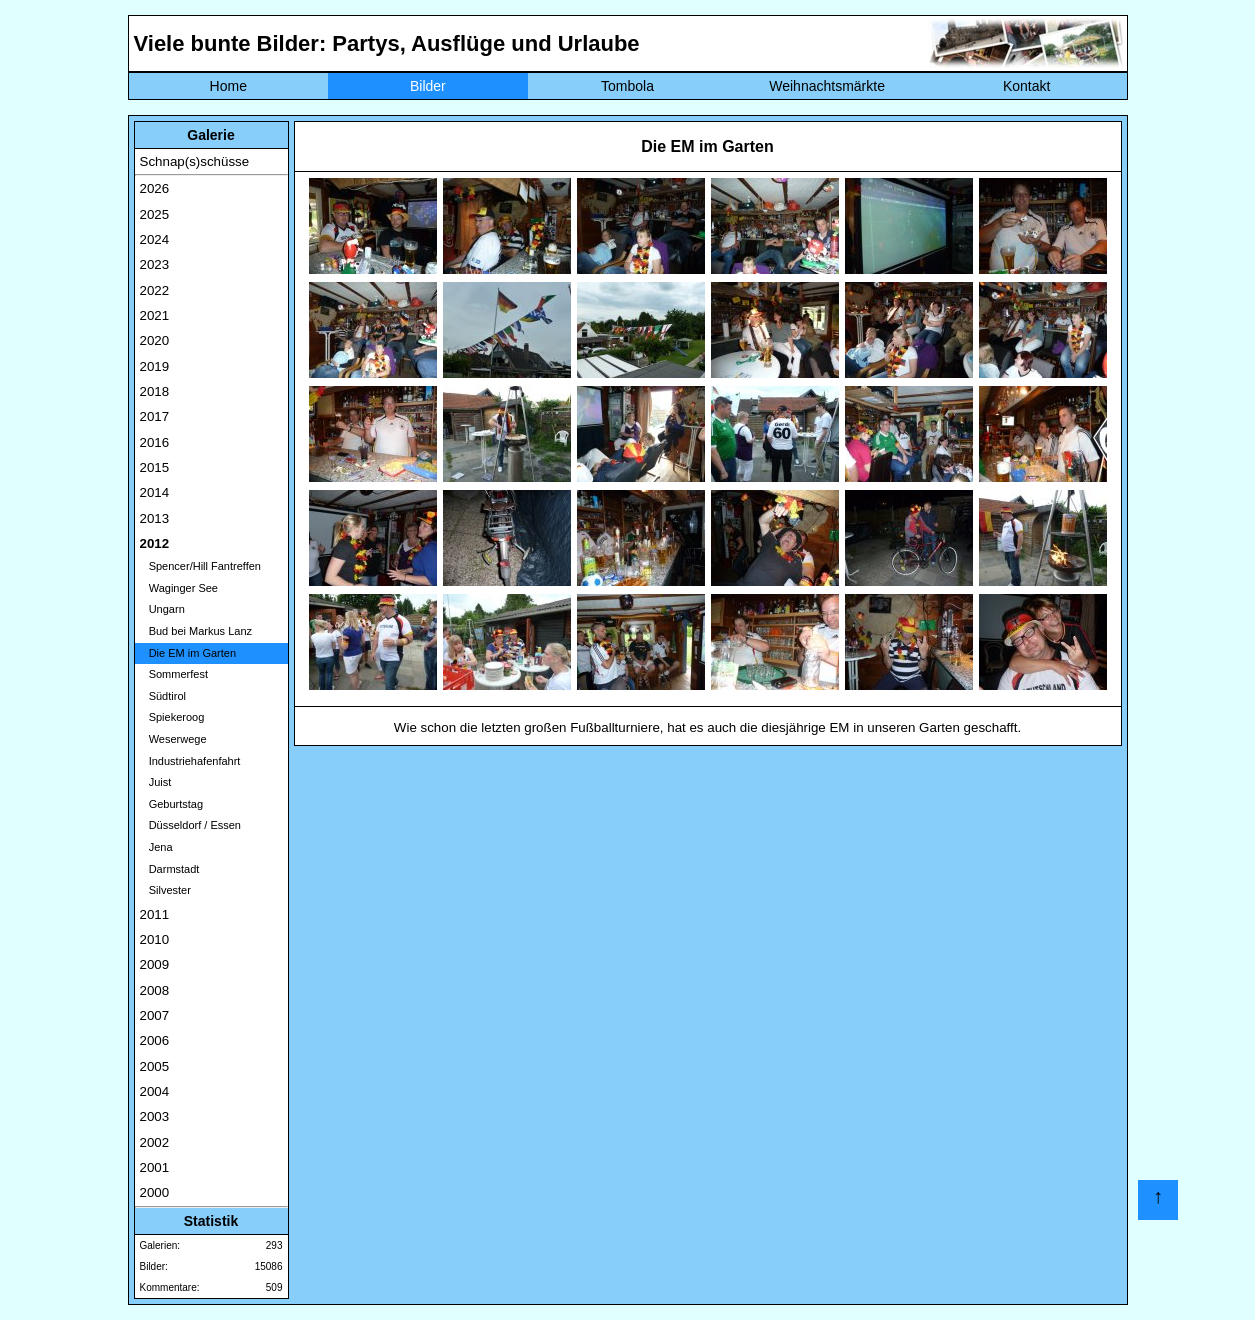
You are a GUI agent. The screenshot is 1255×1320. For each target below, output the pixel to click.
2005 (155, 1066)
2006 (155, 1040)
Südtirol (163, 696)
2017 (155, 416)
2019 (155, 366)
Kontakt (1026, 86)
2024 (155, 239)
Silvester (165, 890)
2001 (155, 1167)
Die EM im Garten (188, 653)
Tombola (627, 86)
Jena (156, 847)
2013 (155, 518)
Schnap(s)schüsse (195, 161)
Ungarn (162, 609)
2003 (155, 1116)
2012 (155, 543)
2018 (155, 391)
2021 (155, 315)
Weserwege (173, 739)
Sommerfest (174, 674)
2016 (155, 442)
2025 (155, 214)
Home (228, 86)
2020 (155, 340)
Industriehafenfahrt (190, 761)
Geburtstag (172, 804)
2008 (155, 990)
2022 (155, 290)
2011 (155, 914)
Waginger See (179, 588)
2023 (155, 264)
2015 (155, 467)
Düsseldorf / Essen (191, 825)
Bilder (428, 86)
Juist (156, 782)
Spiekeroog (172, 717)
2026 (155, 188)
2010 (155, 939)
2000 (155, 1192)
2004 (155, 1091)
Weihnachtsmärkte (827, 86)
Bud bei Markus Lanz (196, 631)
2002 (155, 1142)
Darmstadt (170, 869)
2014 (155, 492)
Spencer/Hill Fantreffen (200, 566)
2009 (155, 964)
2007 (155, 1015)
